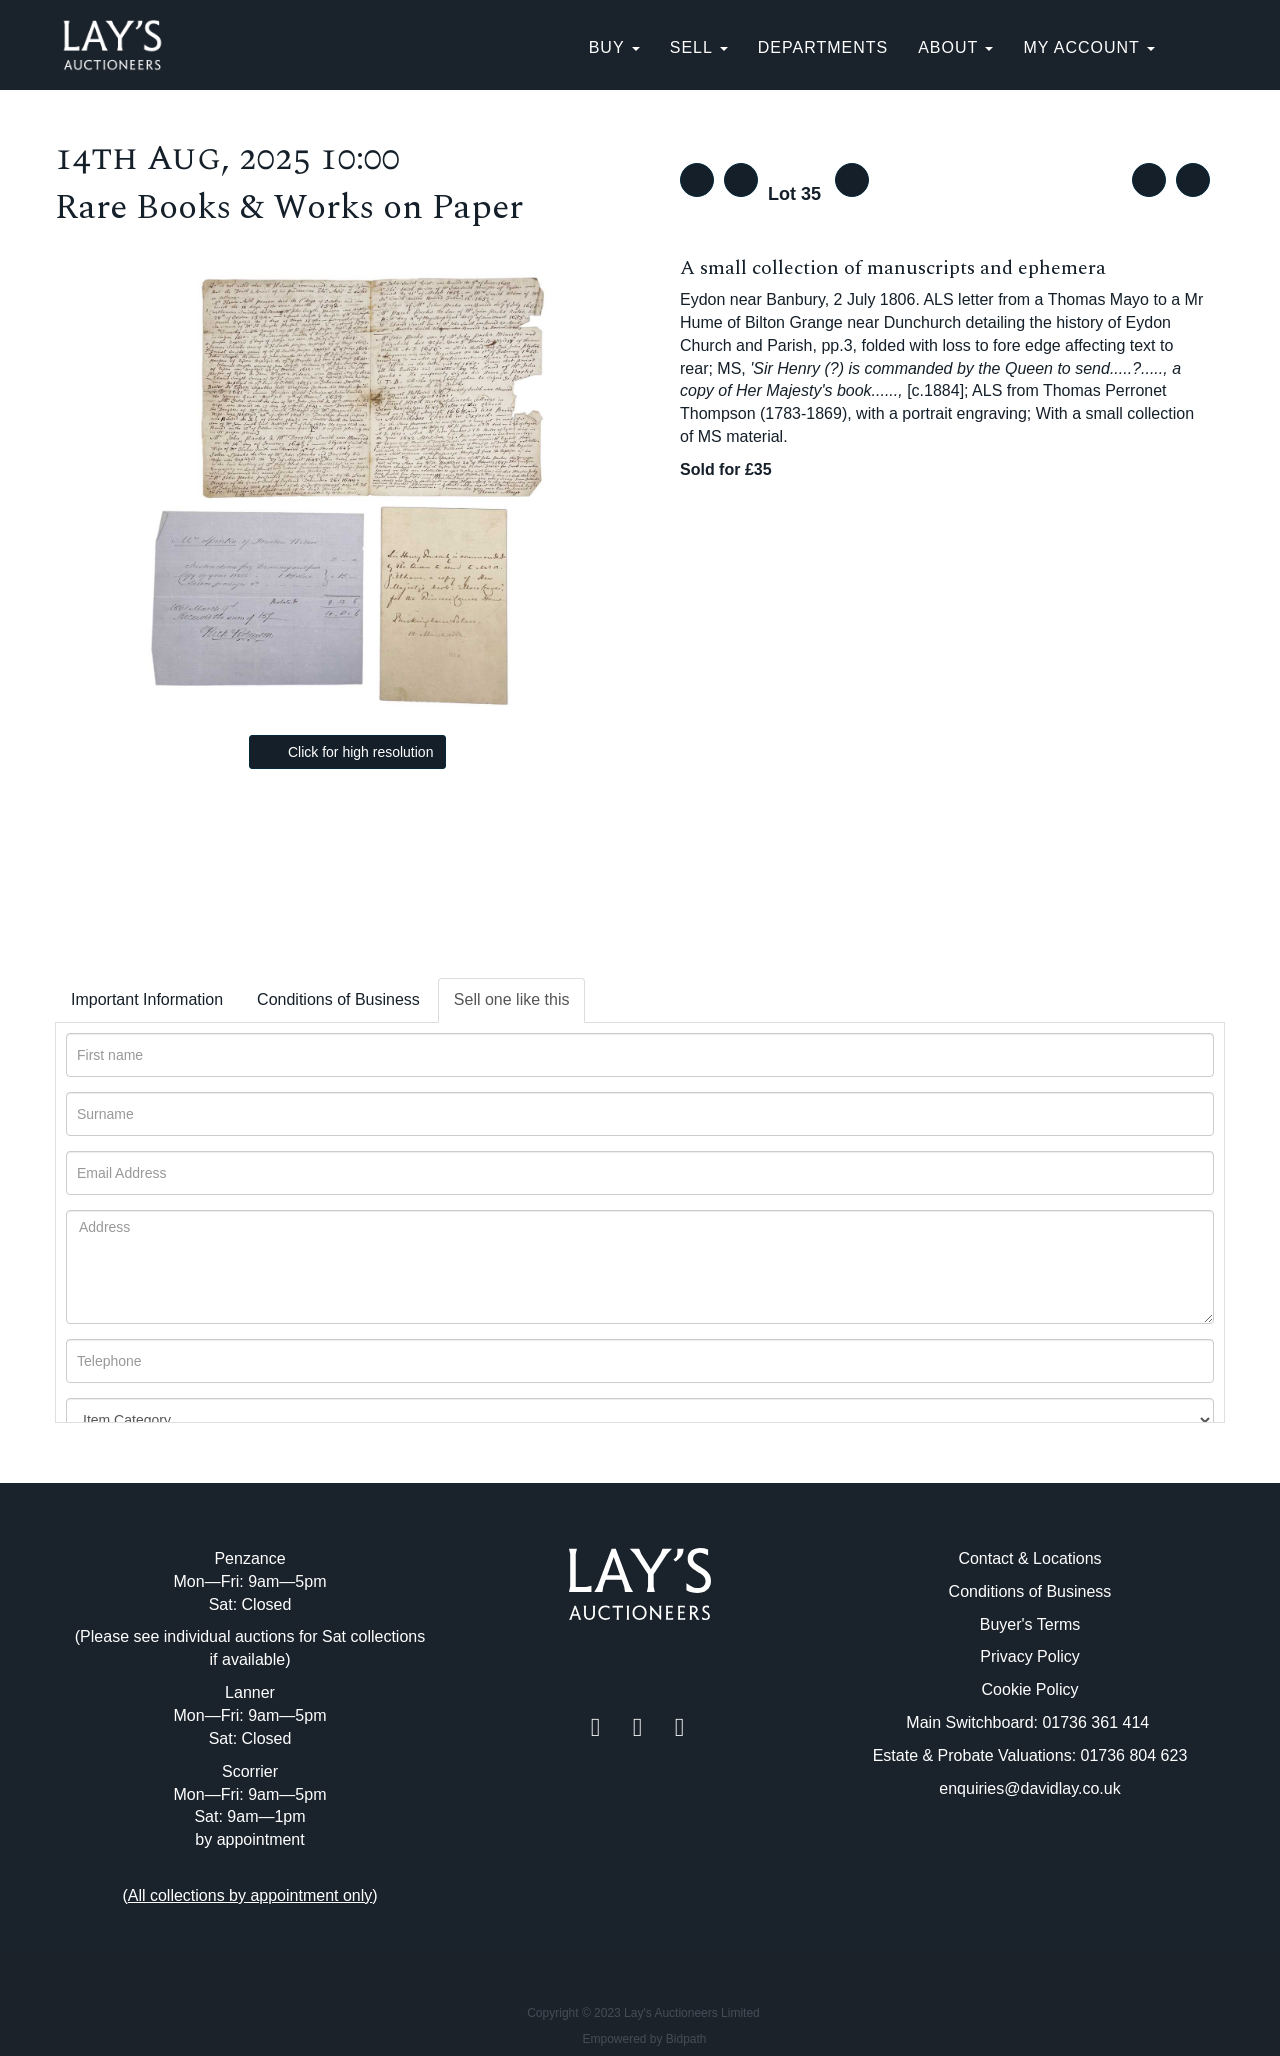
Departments (823, 47)
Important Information (147, 999)
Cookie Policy (1030, 1689)
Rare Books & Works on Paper (289, 207)
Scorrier (250, 1771)
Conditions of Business (338, 999)
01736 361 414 (1097, 1722)
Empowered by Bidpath (644, 2039)
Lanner (250, 1692)
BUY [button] (614, 47)
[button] (1197, 48)
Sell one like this (512, 999)
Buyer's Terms (1030, 1624)
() (249, 1895)
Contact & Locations (1029, 1558)
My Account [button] (1089, 47)
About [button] (955, 47)
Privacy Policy (1030, 1656)
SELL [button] (699, 47)
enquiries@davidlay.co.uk (1029, 1788)
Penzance (249, 1558)
